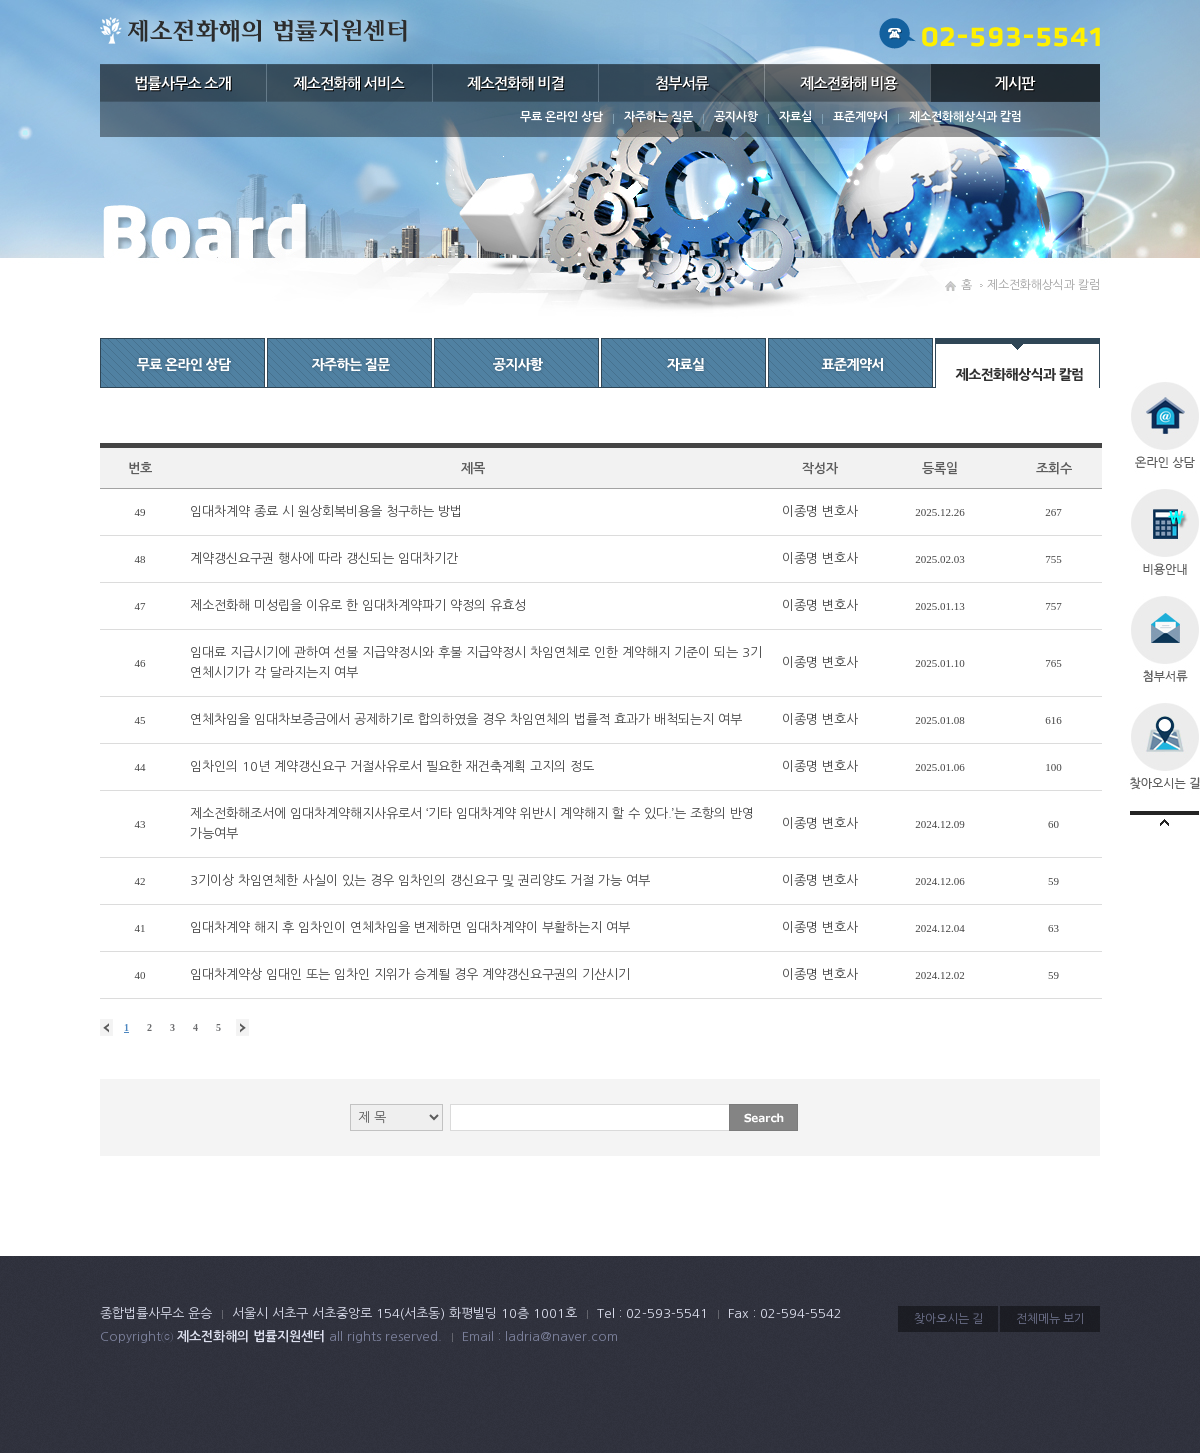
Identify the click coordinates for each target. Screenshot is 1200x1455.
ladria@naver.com (561, 1336)
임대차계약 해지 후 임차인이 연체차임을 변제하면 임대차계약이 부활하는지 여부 (410, 927)
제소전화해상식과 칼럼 (965, 117)
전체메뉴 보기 (1050, 1319)
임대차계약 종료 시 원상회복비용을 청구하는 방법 (326, 511)
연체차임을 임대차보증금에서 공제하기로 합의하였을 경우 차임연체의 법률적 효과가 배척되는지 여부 (466, 719)
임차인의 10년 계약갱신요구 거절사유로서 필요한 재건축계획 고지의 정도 (392, 766)
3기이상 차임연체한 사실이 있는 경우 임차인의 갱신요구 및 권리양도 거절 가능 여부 (420, 880)
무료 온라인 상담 (561, 117)
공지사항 (736, 117)
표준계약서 (860, 117)
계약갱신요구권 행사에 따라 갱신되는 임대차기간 (324, 558)
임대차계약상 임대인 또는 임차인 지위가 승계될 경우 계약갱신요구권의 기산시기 (410, 974)
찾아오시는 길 (948, 1319)
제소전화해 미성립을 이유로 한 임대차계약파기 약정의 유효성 (358, 605)
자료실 (795, 117)
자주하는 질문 (658, 117)
